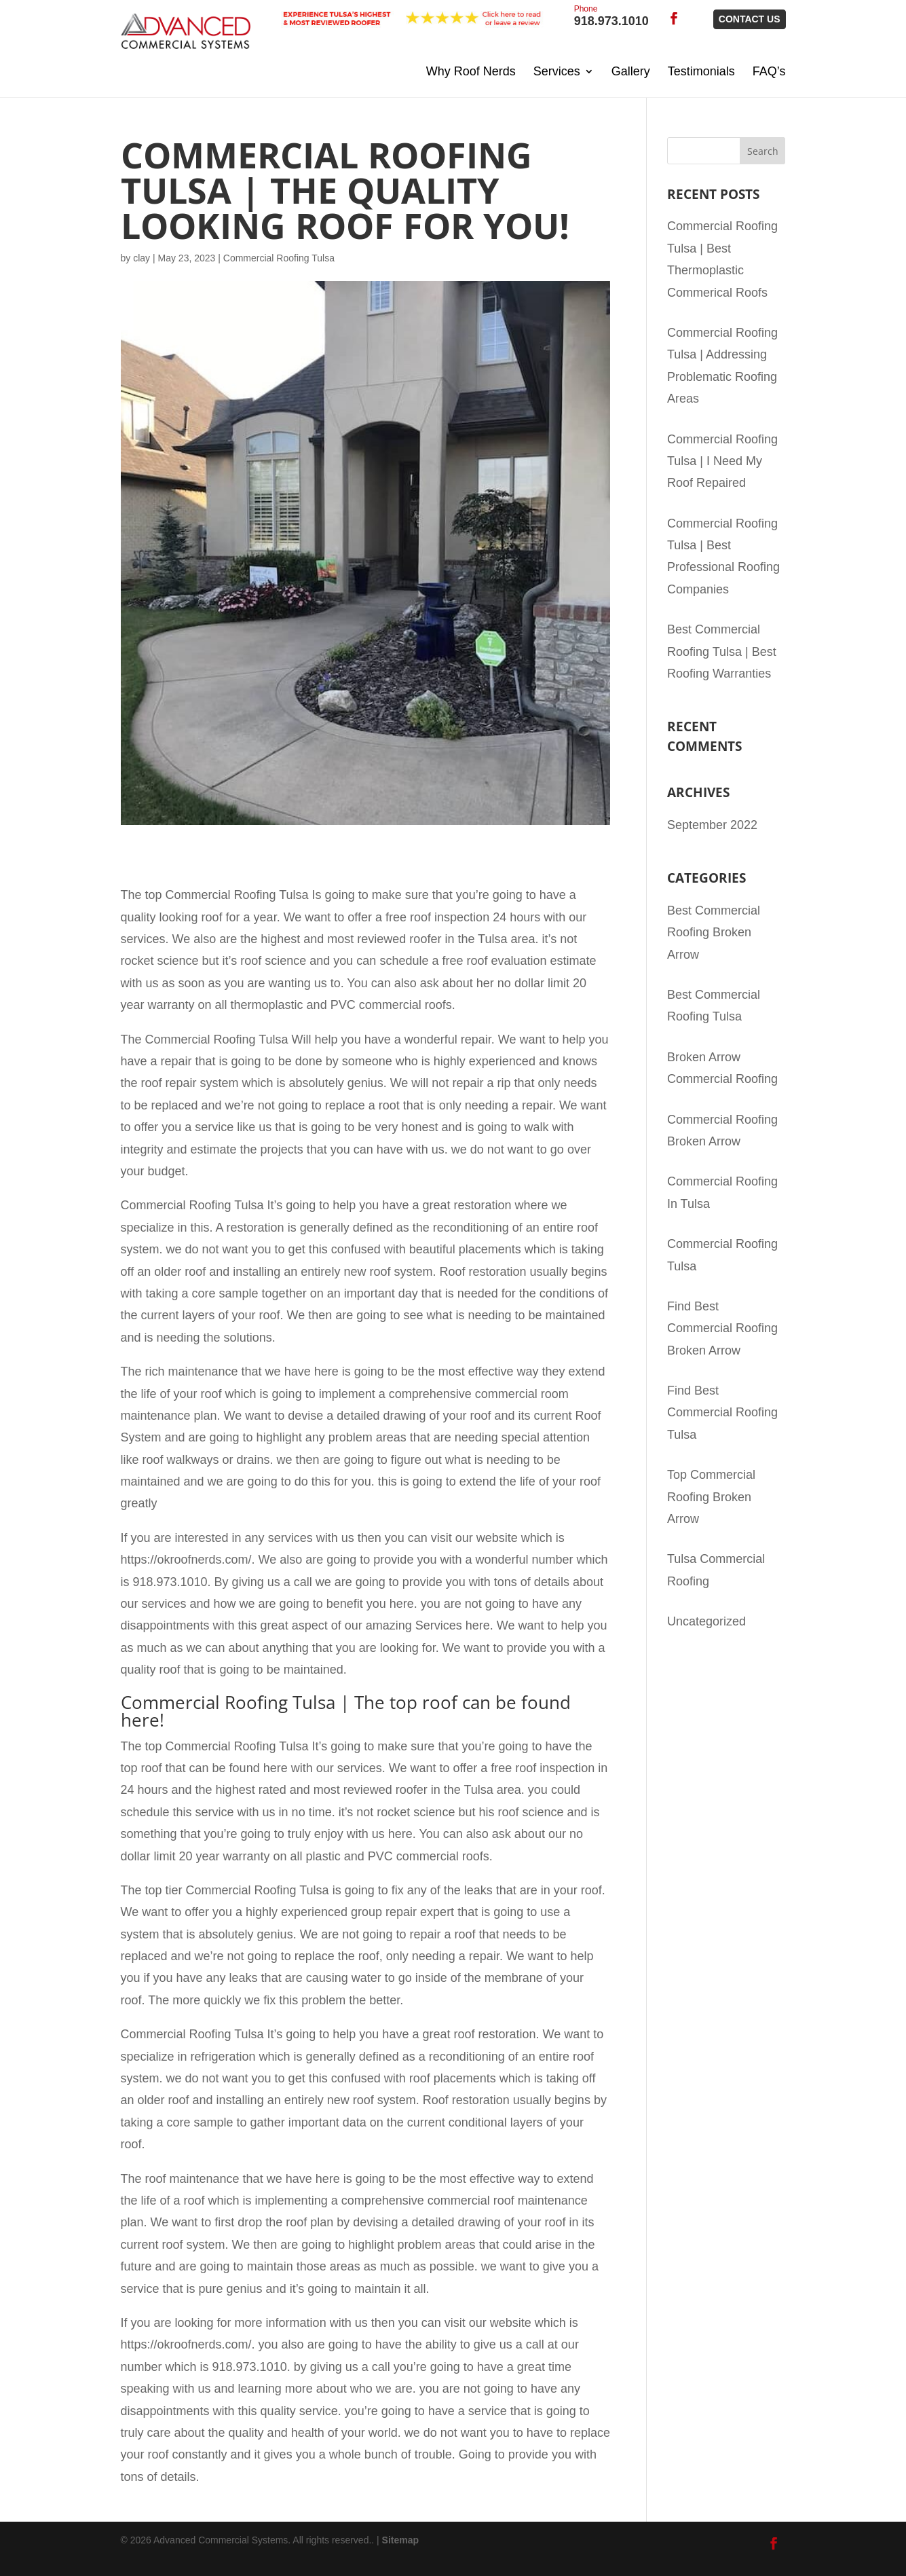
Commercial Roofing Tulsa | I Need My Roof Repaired (722, 461)
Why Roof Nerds (471, 71)
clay (141, 258)
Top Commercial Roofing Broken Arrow (711, 1497)
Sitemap (400, 2540)
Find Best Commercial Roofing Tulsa (722, 1412)
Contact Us (749, 19)
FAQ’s (769, 71)
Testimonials (701, 71)
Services (556, 71)
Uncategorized (706, 1621)
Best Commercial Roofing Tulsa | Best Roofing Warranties (721, 651)
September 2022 (712, 825)
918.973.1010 (611, 17)
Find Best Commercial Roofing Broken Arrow (722, 1328)
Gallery (630, 71)
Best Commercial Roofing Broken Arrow (713, 932)
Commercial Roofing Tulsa (279, 258)
